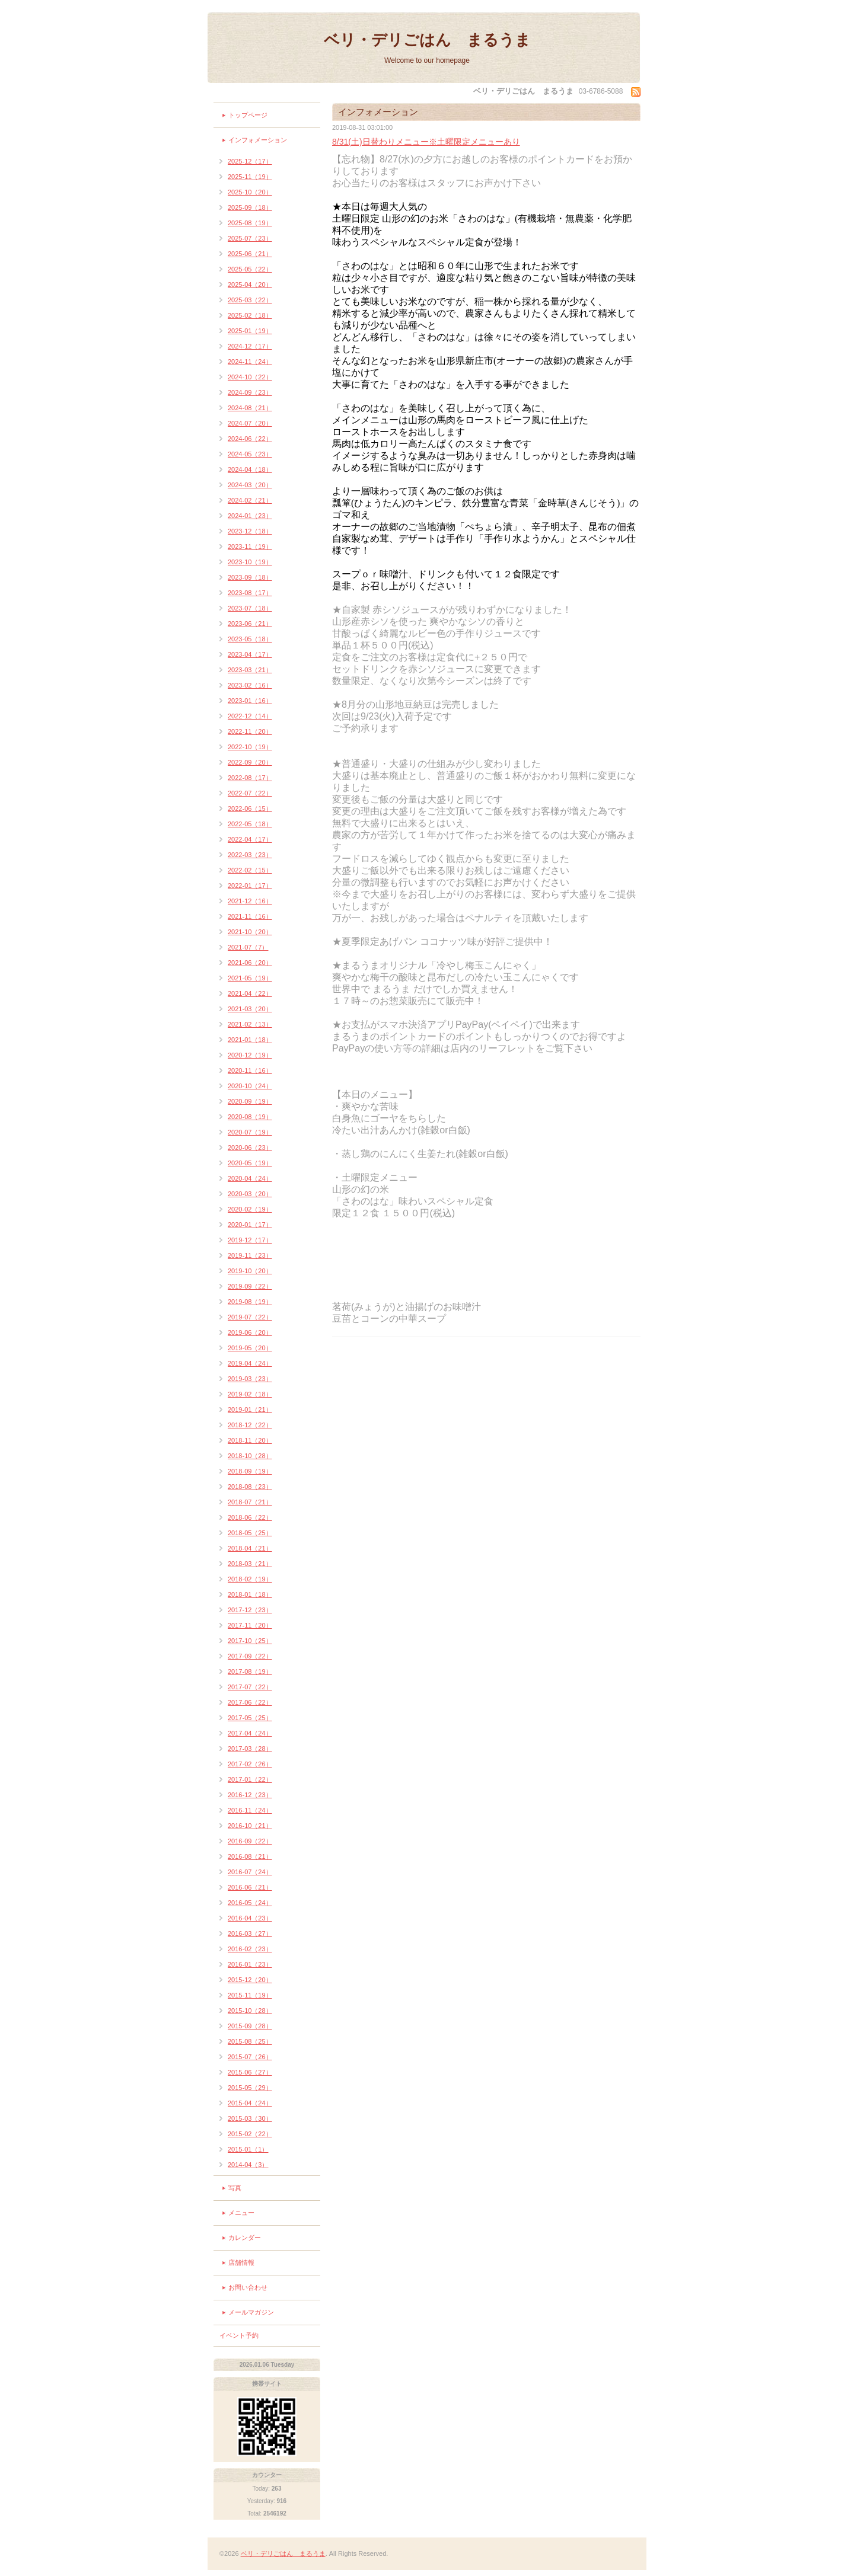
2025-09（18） (250, 207)
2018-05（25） (250, 1532)
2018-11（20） (250, 1440)
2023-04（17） (250, 654)
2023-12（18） (250, 531)
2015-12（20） (250, 1979)
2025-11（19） (250, 176)
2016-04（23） (250, 1918)
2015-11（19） (250, 1995)
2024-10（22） (250, 377)
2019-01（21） (250, 1409)
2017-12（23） (250, 1609)
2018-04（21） (250, 1548)
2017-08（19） (250, 1671)
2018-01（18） (250, 1594)
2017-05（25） (250, 1717)
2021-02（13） (250, 1024)
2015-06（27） (250, 2072)
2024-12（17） (250, 346)
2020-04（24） (250, 1178)
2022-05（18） (250, 823)
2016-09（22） (250, 1841)
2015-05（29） (250, 2087)
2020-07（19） (250, 1132)
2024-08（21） (250, 407)
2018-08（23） (250, 1486)
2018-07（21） (250, 1502)
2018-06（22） (250, 1517)
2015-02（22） (250, 2133)
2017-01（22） (250, 1779)
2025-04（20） (250, 284)
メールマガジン (251, 2312)
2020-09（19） (250, 1101)
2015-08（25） (250, 2041)
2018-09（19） (250, 1471)
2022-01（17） (250, 885)
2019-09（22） (250, 1286)
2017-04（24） (250, 1733)
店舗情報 (241, 2262)
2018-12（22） (250, 1424)
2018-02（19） (250, 1579)
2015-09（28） (250, 2026)
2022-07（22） (250, 793)
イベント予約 (239, 2335)
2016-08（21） (250, 1856)
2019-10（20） (250, 1270)
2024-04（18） (250, 469)
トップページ (247, 115)
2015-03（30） (250, 2118)
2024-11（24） (250, 361)
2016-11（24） (250, 1810)
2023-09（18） (250, 577)
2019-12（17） (250, 1240)
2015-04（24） (250, 2103)
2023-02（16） (250, 685)
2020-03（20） (250, 1193)
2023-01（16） (250, 700)
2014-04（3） (248, 2164)
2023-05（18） (250, 639)
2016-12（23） (250, 1794)
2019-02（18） (250, 1394)
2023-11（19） (250, 546)
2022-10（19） (250, 746)
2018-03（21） (250, 1563)
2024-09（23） (250, 392)
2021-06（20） (250, 962)
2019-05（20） (250, 1347)
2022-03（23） (250, 854)
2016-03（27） (250, 1933)
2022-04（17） (250, 839)
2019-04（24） (250, 1363)
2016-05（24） (250, 1902)
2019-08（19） (250, 1301)
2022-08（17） (250, 777)
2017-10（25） (250, 1640)
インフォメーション (257, 139)
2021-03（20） (250, 1008)
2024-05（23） (250, 454)
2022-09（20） (250, 762)
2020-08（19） (250, 1116)
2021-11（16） (250, 916)
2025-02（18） (250, 315)
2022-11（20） (250, 731)
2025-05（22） (250, 269)
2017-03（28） (250, 1748)
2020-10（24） (250, 1085)
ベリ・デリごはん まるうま (427, 40)
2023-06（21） (250, 623)
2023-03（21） (250, 669)
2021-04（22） (250, 993)
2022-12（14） (250, 716)
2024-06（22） (250, 438)
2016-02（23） (250, 1948)
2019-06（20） (250, 1332)
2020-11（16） (250, 1070)
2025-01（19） (250, 330)
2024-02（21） (250, 500)
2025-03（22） (250, 299)
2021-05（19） (250, 978)
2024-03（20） (250, 484)
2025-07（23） (250, 238)
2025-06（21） (250, 253)
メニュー (241, 2212)
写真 (234, 2187)
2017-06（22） (250, 1702)
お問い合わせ (247, 2287)
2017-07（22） (250, 1686)
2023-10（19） (250, 561)
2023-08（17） (250, 592)
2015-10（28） (250, 2010)
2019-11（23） (250, 1255)
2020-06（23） (250, 1147)
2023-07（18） (250, 608)
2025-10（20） (250, 192)
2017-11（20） (250, 1625)
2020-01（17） (250, 1224)
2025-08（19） (250, 222)
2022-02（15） (250, 870)
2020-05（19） (250, 1162)
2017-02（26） (250, 1764)
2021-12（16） (250, 901)
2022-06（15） (250, 808)
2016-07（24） (250, 1871)
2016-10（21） (250, 1825)
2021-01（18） (250, 1039)
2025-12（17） (250, 161)
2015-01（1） (248, 2149)
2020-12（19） (250, 1055)
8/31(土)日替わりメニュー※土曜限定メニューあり (426, 141)
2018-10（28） (250, 1455)
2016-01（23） (250, 1964)
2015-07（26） (250, 2056)
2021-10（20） (250, 931)
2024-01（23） (250, 515)
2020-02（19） (250, 1209)
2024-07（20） (250, 423)
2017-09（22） (250, 1656)
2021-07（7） (248, 947)
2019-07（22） (250, 1317)
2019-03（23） (250, 1378)
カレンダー (244, 2237)
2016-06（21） (250, 1887)
